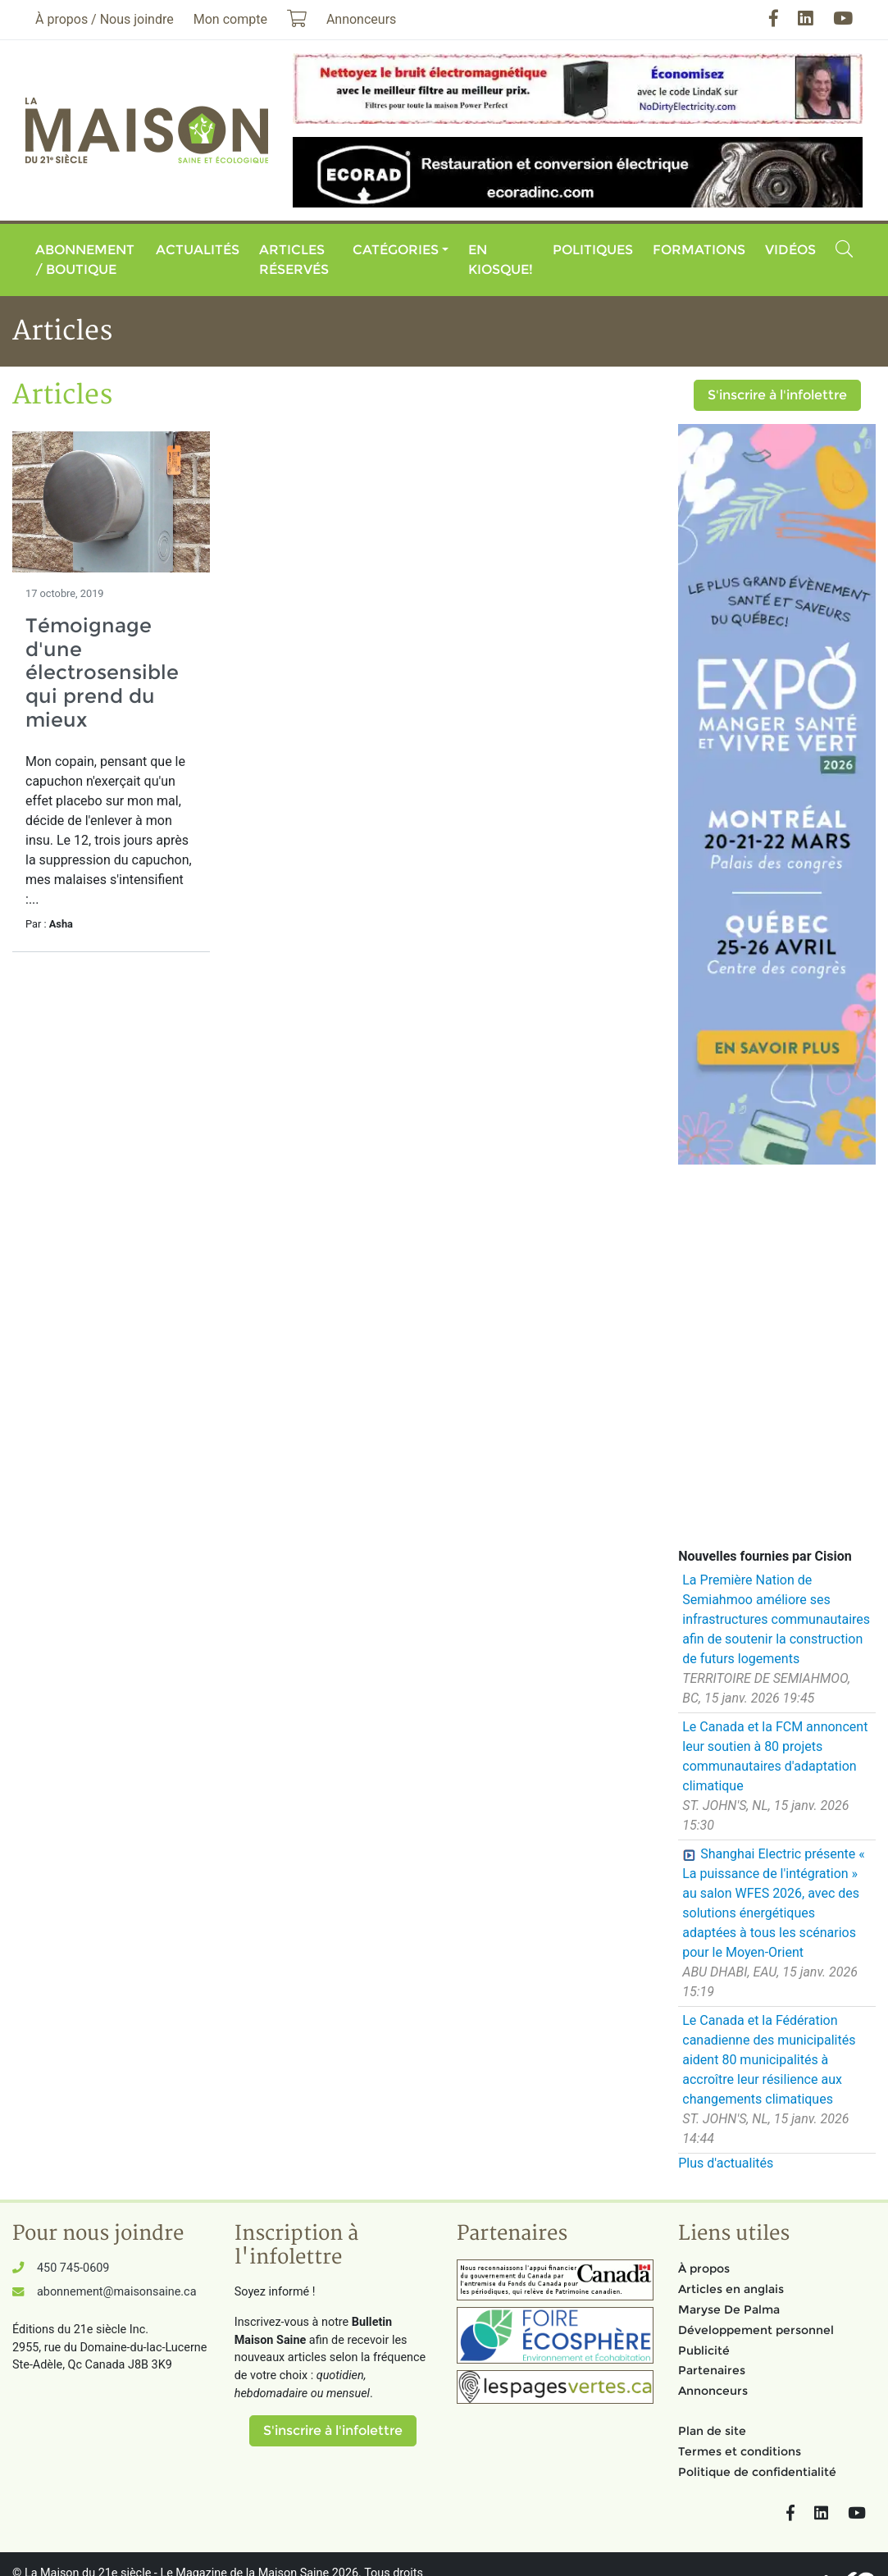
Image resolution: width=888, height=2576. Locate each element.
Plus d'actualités (725, 2163)
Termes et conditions (739, 2451)
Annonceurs (713, 2390)
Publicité (704, 2350)
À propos (704, 2268)
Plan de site (712, 2430)
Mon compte (230, 19)
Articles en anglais (731, 2289)
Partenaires (711, 2370)
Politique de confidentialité (757, 2471)
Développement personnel (756, 2330)
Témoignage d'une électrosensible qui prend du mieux (102, 672)
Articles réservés (294, 259)
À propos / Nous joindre (104, 19)
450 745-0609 (73, 2268)
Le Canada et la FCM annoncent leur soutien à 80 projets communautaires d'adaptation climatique (775, 1756)
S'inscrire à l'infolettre (777, 395)
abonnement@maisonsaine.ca (116, 2292)
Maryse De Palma (729, 2309)
